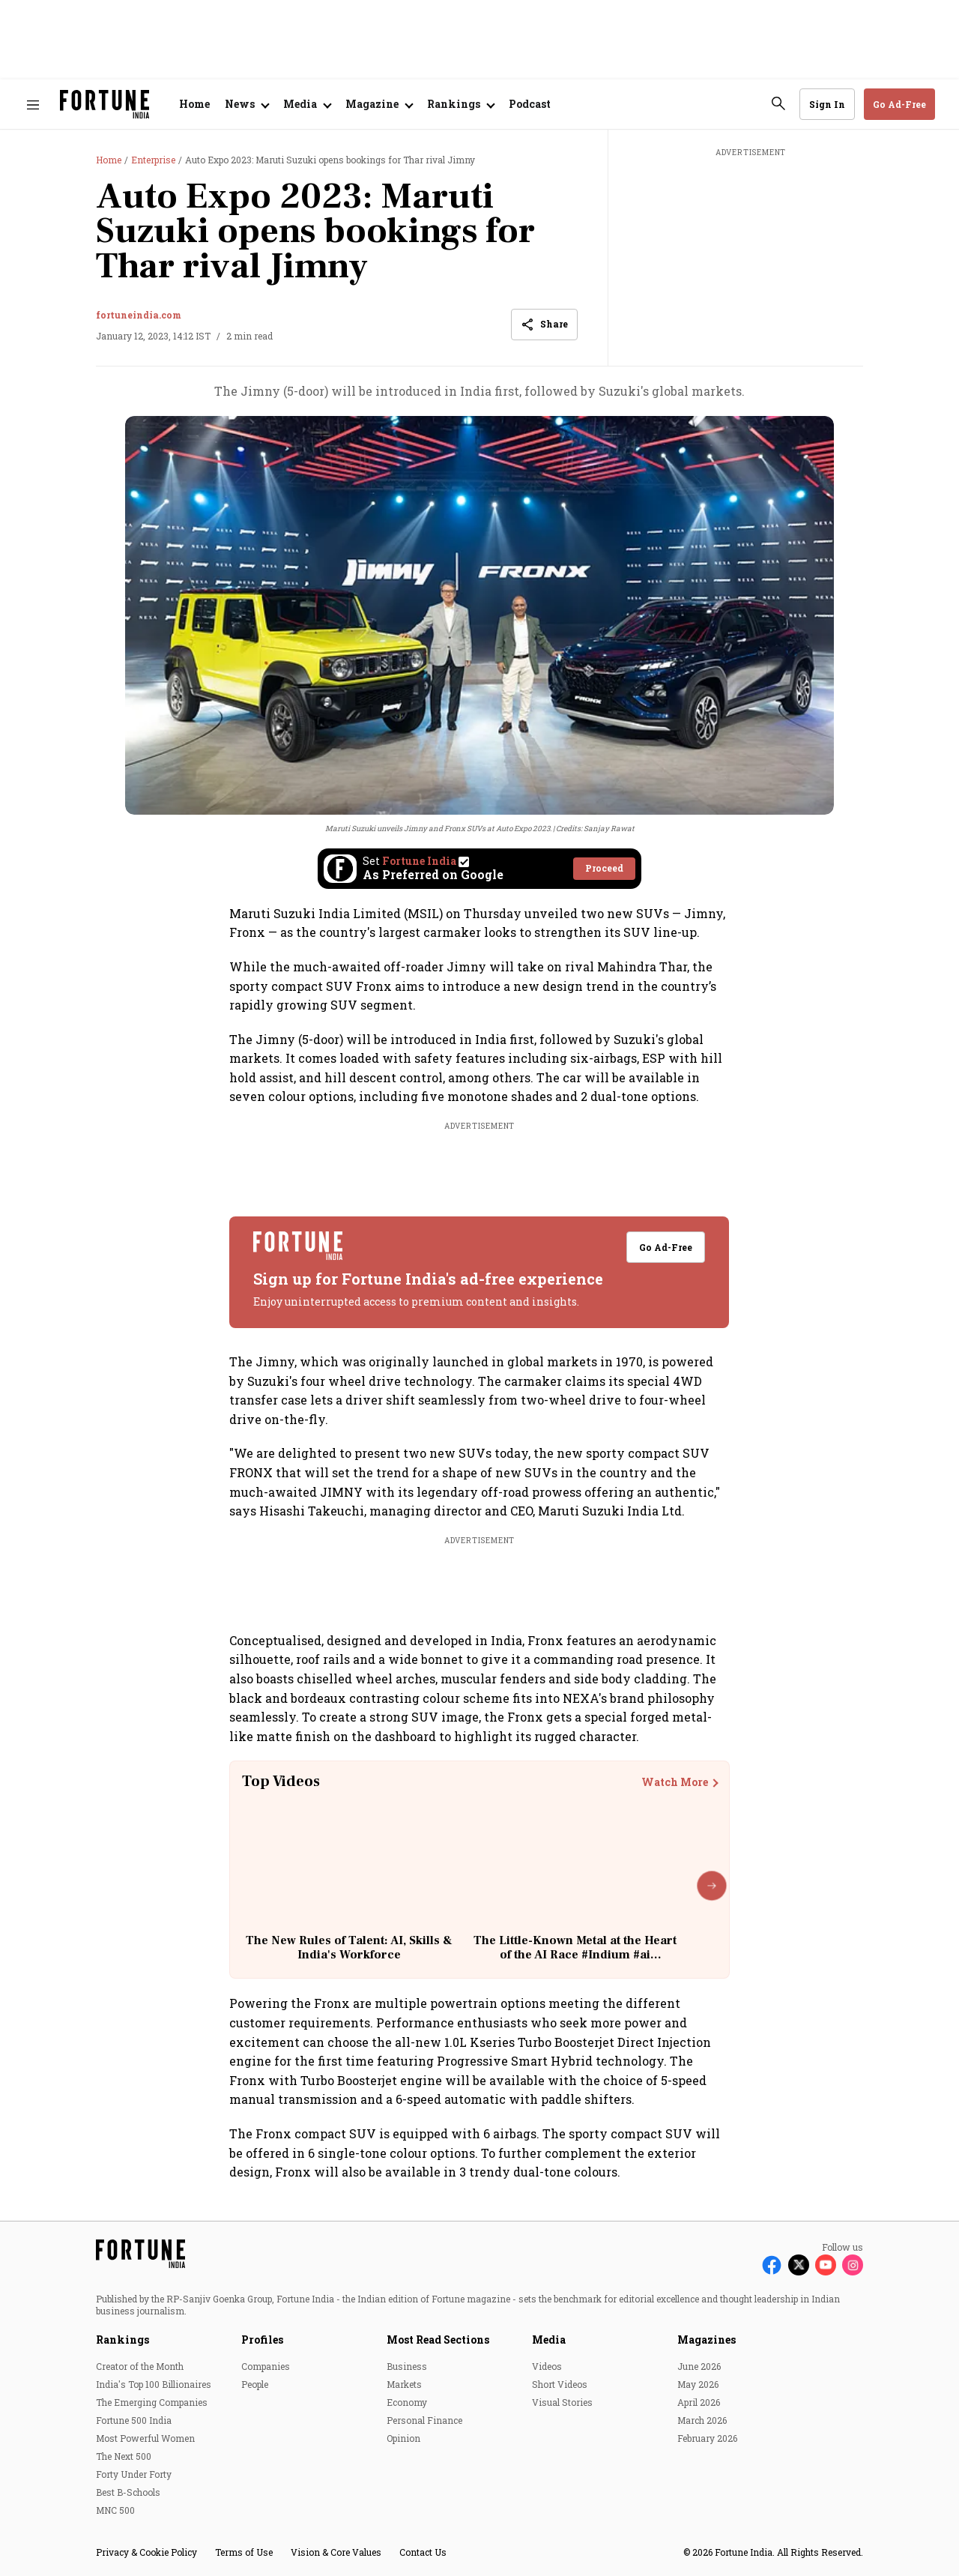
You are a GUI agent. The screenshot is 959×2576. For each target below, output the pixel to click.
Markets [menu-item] (404, 2384)
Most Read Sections (438, 2339)
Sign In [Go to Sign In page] (827, 104)
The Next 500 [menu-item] (123, 2456)
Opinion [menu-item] (403, 2438)
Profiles (262, 2339)
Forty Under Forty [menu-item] (134, 2474)
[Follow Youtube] (825, 2264)
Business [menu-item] (407, 2366)
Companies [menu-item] (265, 2366)
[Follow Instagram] (852, 2264)
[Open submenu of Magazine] (378, 104)
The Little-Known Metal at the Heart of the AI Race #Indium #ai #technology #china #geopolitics (575, 1954)
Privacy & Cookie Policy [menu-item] (146, 2552)
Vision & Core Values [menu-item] (336, 2552)
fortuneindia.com (138, 315)
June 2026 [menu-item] (699, 2366)
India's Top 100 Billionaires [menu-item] (153, 2384)
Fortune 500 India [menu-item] (134, 2420)
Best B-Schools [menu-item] (128, 2492)
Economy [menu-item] (407, 2402)
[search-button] (778, 103)
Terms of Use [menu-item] (244, 2552)
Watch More (674, 1782)
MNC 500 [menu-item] (115, 2510)
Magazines (706, 2339)
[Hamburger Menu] (33, 104)
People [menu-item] (254, 2384)
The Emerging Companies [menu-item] (152, 2402)
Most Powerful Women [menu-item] (145, 2438)
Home (194, 104)
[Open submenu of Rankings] (460, 104)
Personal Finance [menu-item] (424, 2420)
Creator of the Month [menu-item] (140, 2366)
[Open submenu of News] (246, 104)
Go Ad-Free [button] (899, 104)
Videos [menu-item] (547, 2366)
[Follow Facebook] (771, 2264)
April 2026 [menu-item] (698, 2402)
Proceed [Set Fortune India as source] (604, 868)
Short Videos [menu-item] (559, 2384)
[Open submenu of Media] (306, 104)
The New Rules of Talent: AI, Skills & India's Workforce (349, 1947)
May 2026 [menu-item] (698, 2384)
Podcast (530, 104)
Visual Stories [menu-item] (562, 2402)
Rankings (122, 2339)
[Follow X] (798, 2264)
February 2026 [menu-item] (707, 2438)
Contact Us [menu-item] (423, 2552)
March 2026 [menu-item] (702, 2420)
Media (549, 2339)
